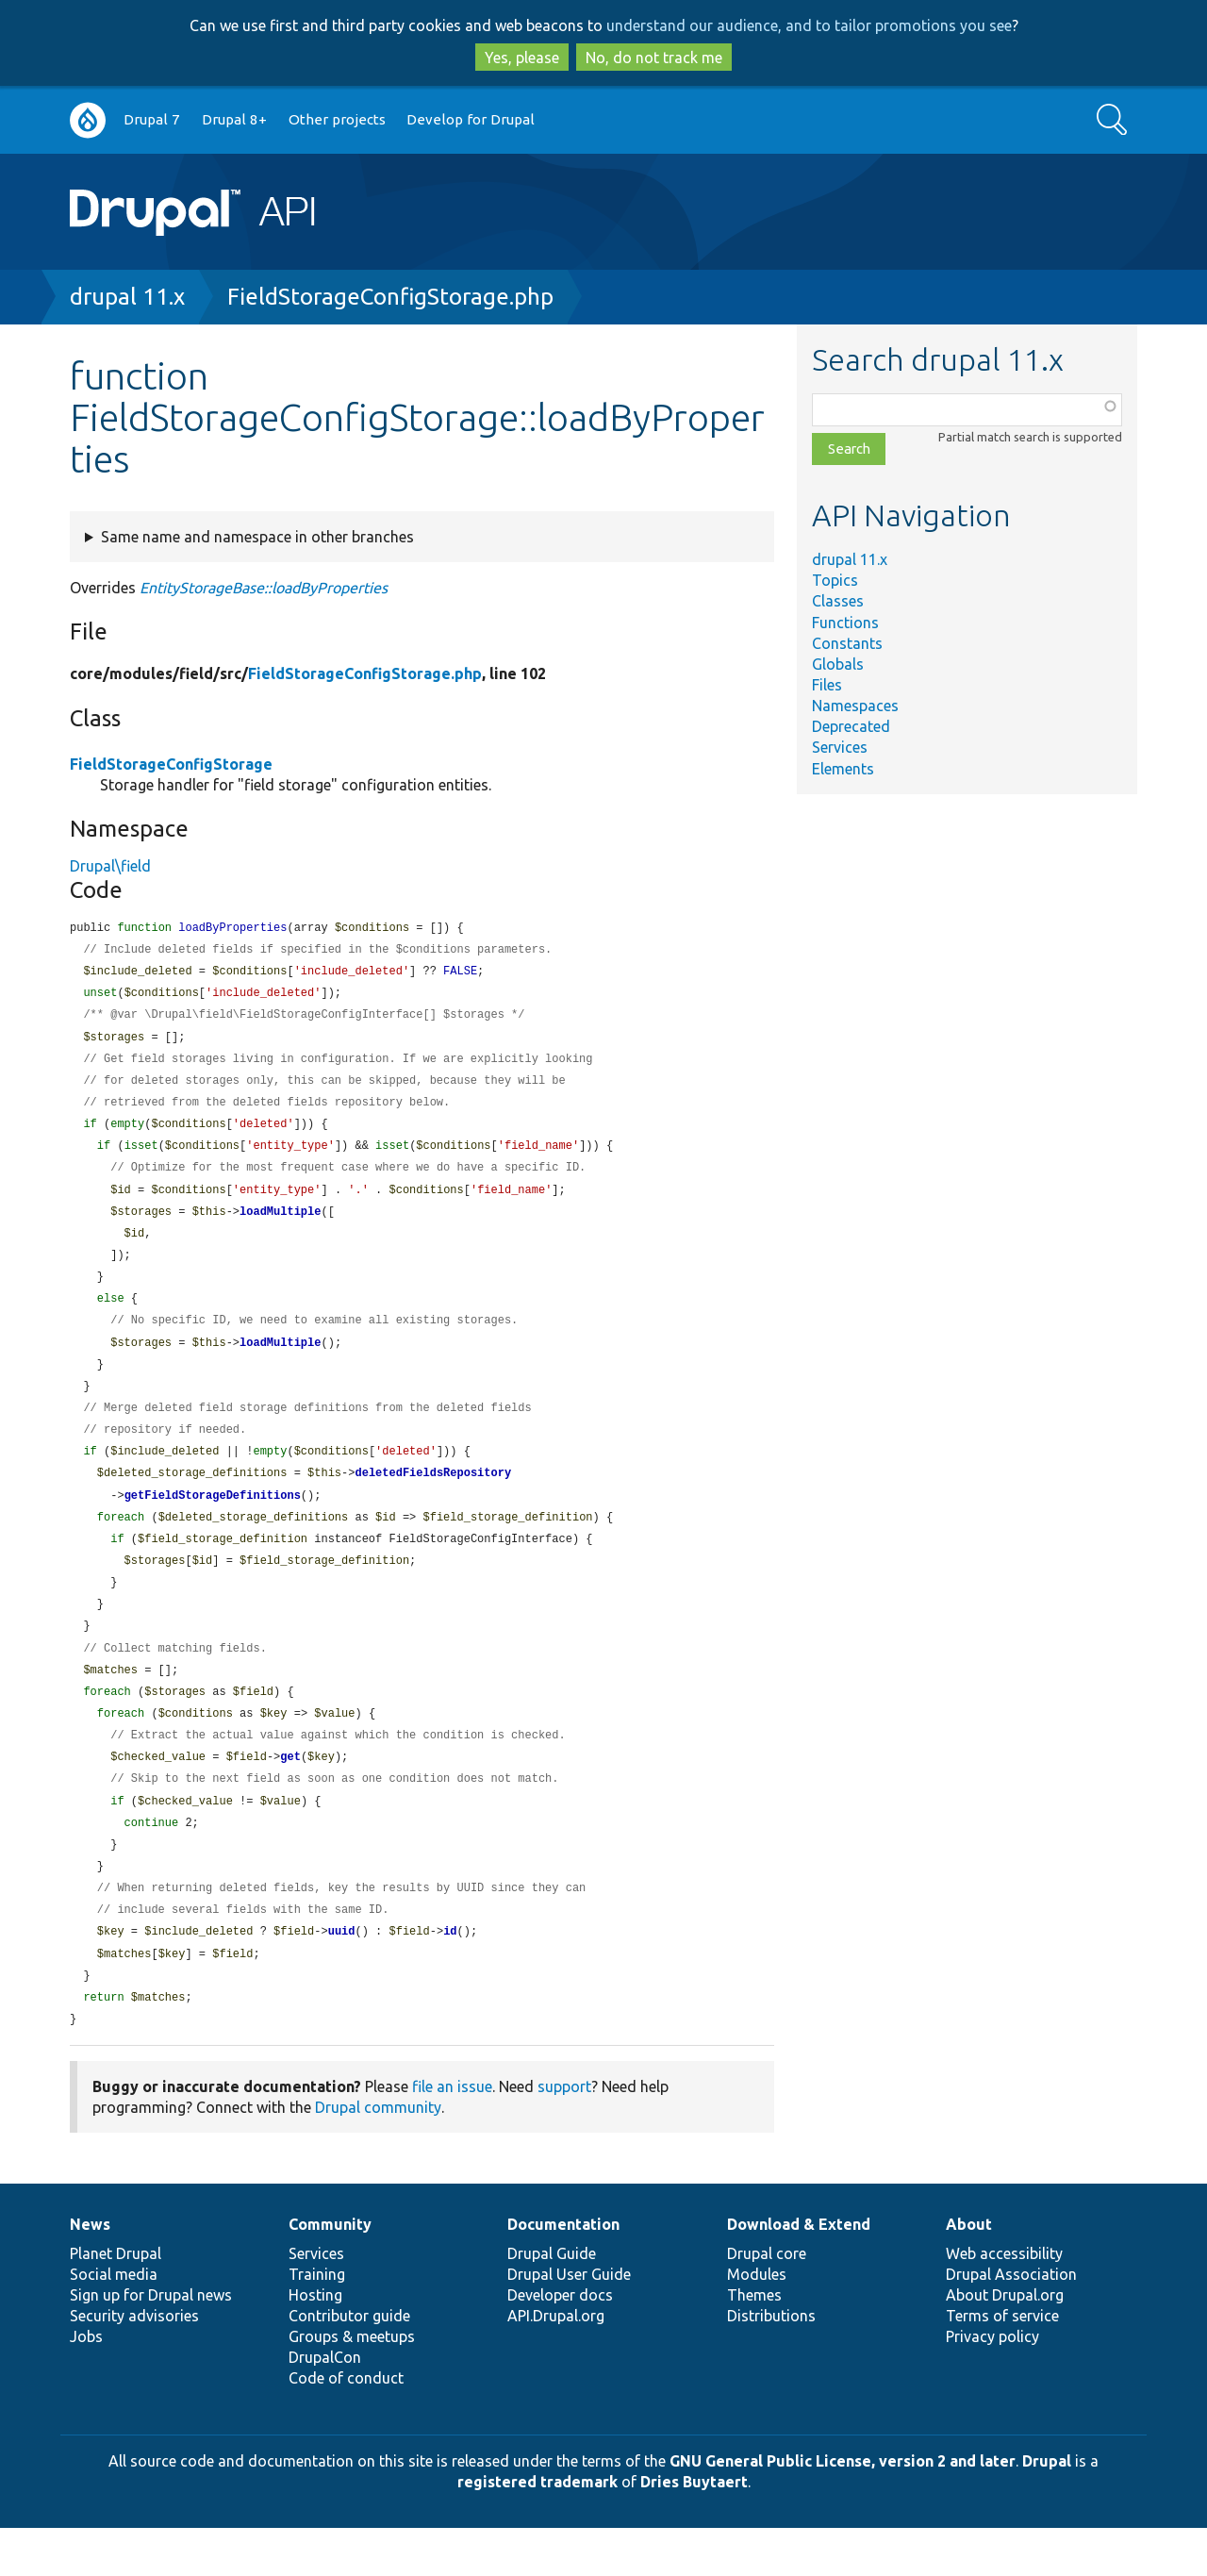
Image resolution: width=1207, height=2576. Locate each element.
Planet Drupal (115, 2301)
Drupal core (766, 2301)
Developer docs (560, 2343)
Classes (838, 600)
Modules (756, 2322)
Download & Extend (798, 2272)
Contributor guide (349, 2363)
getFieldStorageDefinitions (212, 1521)
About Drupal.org (1005, 2343)
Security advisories (134, 2363)
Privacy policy (992, 2384)
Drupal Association (1011, 2322)
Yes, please (522, 57)
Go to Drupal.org (88, 120)
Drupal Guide (551, 2301)
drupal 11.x (127, 296)
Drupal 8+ (234, 119)
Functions (845, 622)
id (449, 1976)
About (969, 2272)
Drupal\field (110, 865)
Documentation (563, 2272)
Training (317, 2322)
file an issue (452, 2134)
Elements (843, 768)
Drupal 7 (152, 119)
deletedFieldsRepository (433, 1497)
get (290, 1794)
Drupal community (378, 2155)
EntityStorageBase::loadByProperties (264, 587)
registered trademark (537, 2529)
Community (330, 2272)
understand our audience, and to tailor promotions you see (809, 25)
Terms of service (1002, 2363)
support (564, 2134)
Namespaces (855, 705)
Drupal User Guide (569, 2322)
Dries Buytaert (694, 2529)
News (90, 2272)
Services (840, 747)
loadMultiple (280, 1225)
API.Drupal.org (555, 2363)
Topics (835, 580)
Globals (838, 664)
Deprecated (851, 726)
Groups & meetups (352, 2384)
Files (827, 684)
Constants (847, 643)
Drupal (1046, 2509)
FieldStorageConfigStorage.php (390, 296)
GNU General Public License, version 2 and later (843, 2509)
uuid (341, 1976)
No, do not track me (654, 57)
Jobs (86, 2384)
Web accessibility (1004, 2301)
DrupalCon (325, 2405)
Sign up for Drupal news (151, 2343)
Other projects (337, 119)
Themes (754, 2343)
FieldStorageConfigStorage (171, 764)
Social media (113, 2322)
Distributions (771, 2363)
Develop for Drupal (470, 119)
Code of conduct (346, 2426)
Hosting (315, 2343)
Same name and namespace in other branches (257, 536)
